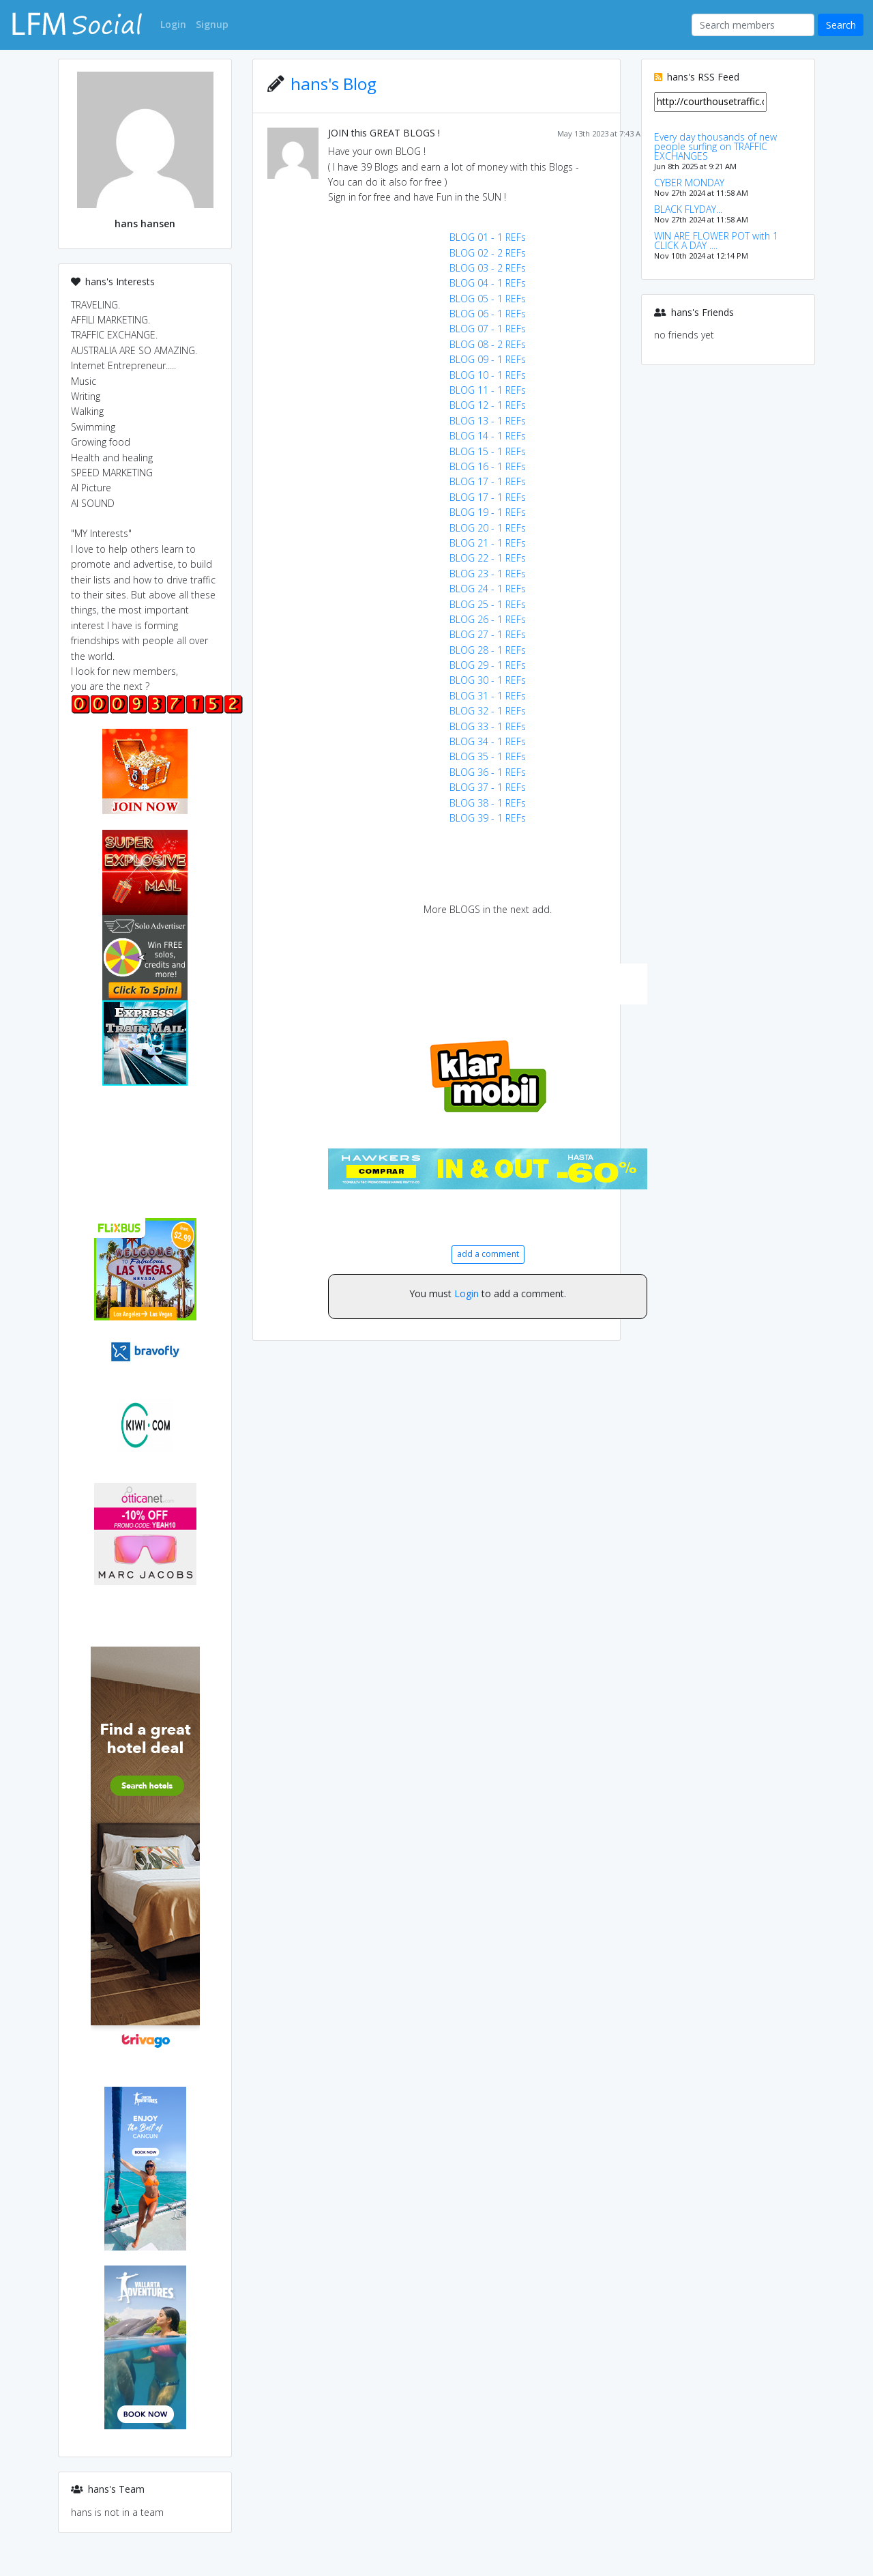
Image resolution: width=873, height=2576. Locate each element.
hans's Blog (333, 83)
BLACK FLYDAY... (688, 209)
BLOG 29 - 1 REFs (487, 665)
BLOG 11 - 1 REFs (487, 389)
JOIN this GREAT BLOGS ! (384, 132)
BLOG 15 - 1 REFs (487, 451)
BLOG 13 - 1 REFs (487, 420)
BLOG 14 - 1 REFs (487, 435)
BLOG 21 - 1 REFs (487, 542)
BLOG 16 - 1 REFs (487, 466)
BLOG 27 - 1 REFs (487, 634)
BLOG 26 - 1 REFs (487, 619)
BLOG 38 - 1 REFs (487, 802)
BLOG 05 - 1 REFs (487, 298)
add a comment (488, 1254)
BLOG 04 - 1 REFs (487, 282)
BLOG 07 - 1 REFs (487, 328)
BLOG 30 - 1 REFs (487, 680)
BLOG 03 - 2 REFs (487, 267)
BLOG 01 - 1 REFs (487, 237)
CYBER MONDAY (689, 182)
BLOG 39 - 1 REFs (487, 817)
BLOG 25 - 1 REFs (487, 604)
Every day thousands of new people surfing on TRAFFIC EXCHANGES (715, 146)
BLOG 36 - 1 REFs (487, 772)
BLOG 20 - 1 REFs (487, 527)
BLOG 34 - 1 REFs (487, 741)
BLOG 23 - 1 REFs (487, 573)
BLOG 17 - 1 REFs (487, 481)
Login (466, 1293)
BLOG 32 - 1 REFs (487, 710)
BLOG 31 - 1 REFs (487, 695)
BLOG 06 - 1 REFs (487, 313)
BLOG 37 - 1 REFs (487, 787)
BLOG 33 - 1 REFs (487, 726)
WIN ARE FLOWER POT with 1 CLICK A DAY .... (716, 240)
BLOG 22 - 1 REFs (487, 557)
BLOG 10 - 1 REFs (487, 374)
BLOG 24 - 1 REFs (487, 588)
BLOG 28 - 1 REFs (487, 649)
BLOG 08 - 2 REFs (487, 344)
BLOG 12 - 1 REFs (487, 405)
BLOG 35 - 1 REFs (487, 756)
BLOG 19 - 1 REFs (487, 512)
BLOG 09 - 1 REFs (487, 359)
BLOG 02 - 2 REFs (487, 252)
